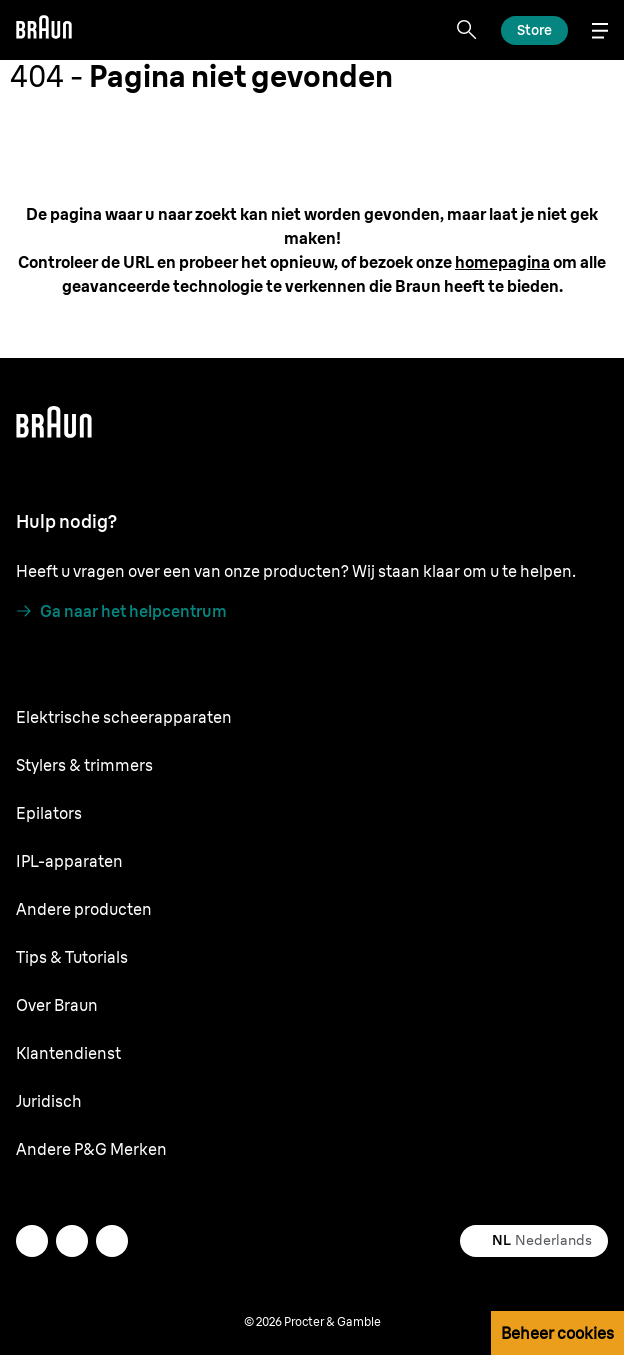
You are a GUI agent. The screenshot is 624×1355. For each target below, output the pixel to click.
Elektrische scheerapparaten (124, 717)
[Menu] (600, 30)
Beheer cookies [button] (557, 1333)
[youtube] (112, 1241)
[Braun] (44, 30)
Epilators (49, 813)
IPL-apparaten (69, 861)
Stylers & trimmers (84, 765)
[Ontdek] (534, 30)
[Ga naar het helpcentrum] (121, 611)
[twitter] (32, 1241)
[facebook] (72, 1241)
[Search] (467, 30)
